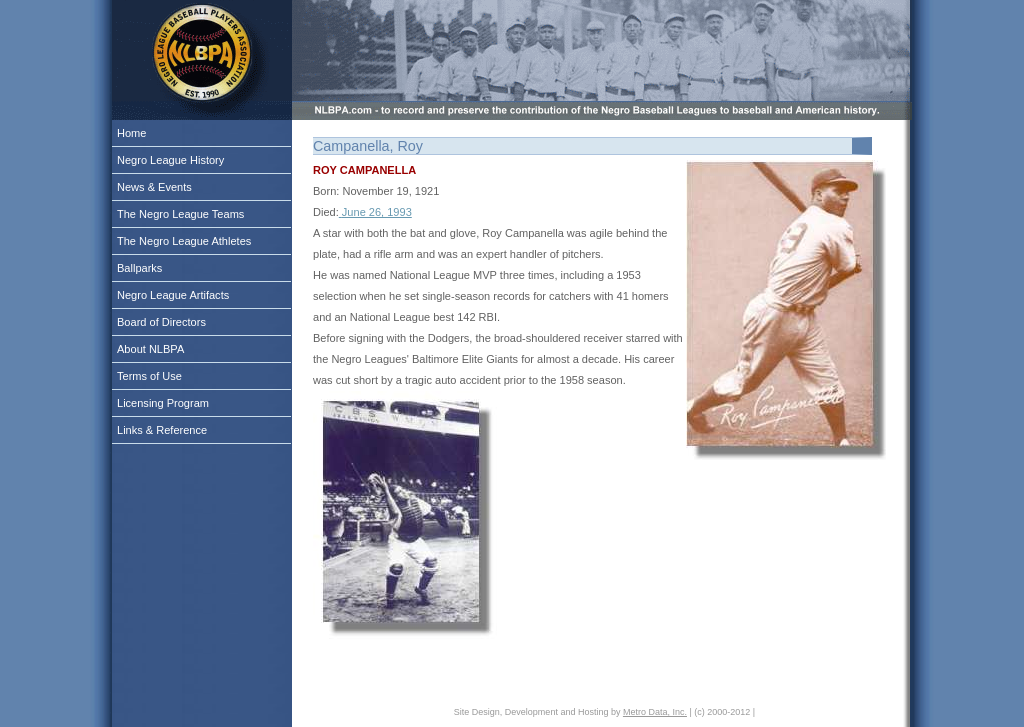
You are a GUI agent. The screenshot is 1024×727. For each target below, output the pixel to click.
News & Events (154, 187)
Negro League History (170, 160)
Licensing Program (163, 403)
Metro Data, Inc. (655, 712)
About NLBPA (150, 349)
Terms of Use (149, 376)
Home (131, 133)
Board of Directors (161, 322)
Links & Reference (162, 430)
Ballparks (139, 268)
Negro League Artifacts (173, 295)
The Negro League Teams (180, 214)
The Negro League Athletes (184, 241)
